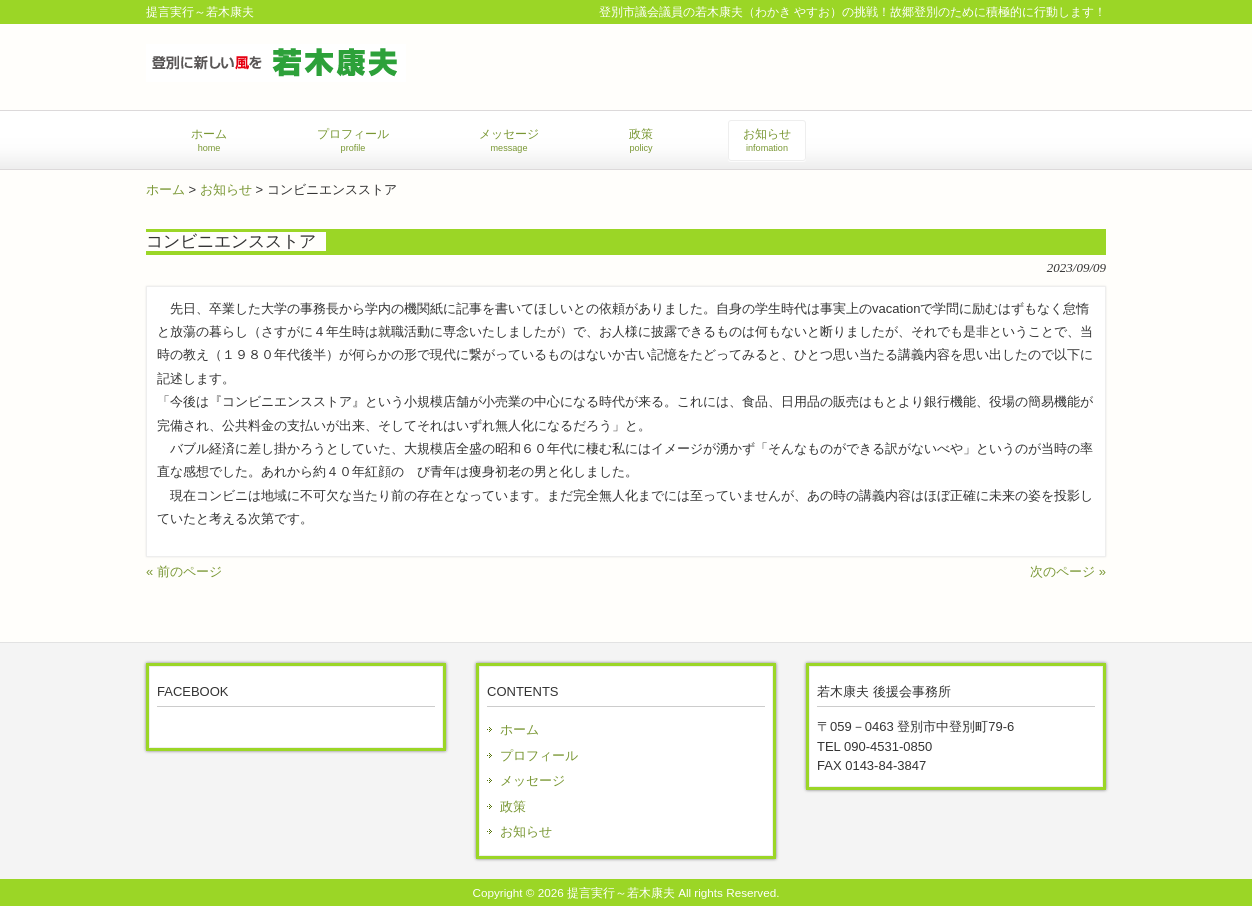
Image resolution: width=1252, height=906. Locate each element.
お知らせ (226, 189)
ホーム (165, 189)
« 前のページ (184, 571)
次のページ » (1068, 571)
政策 (513, 806)
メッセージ (532, 780)
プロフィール (539, 755)
